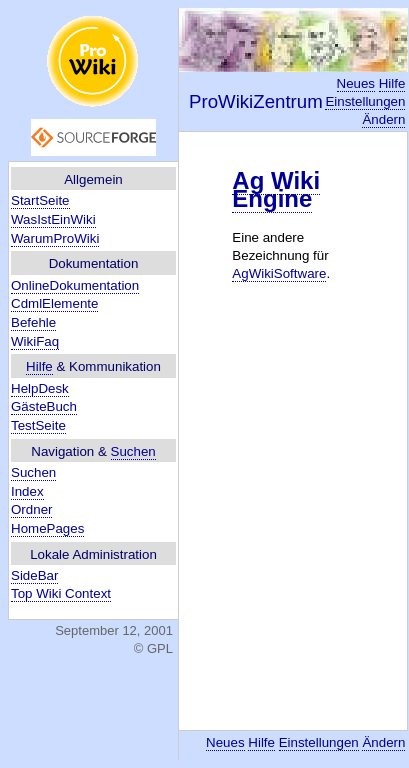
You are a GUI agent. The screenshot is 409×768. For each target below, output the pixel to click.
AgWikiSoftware (279, 273)
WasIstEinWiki (53, 219)
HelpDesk (40, 388)
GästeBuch (44, 406)
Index (27, 491)
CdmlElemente (54, 303)
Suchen (133, 451)
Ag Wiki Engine (276, 189)
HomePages (47, 528)
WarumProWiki (55, 238)
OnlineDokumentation (75, 285)
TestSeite (38, 425)
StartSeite (40, 200)
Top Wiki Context (61, 593)
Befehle (33, 322)
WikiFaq (35, 341)
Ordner (31, 509)
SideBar (34, 575)
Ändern (383, 119)
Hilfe (39, 366)
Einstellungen (365, 101)
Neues (356, 83)
